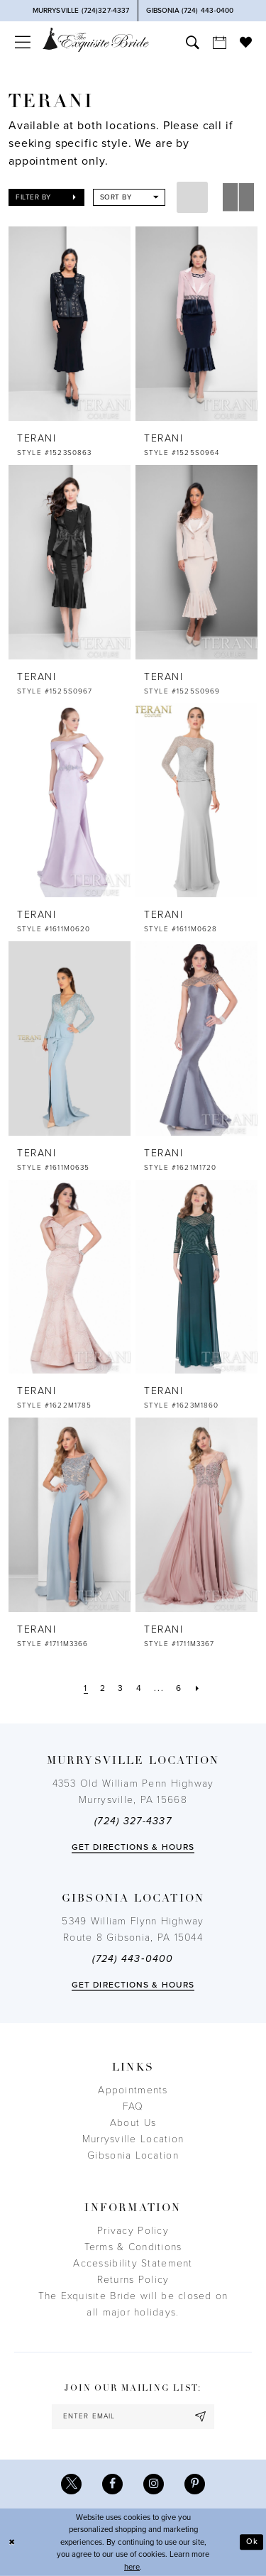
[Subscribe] (200, 2416)
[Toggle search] (192, 42)
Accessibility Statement (132, 2263)
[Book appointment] (219, 42)
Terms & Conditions (133, 2247)
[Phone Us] (81, 10)
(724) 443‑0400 (132, 1959)
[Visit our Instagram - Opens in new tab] (153, 2484)
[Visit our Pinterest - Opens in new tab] (194, 2484)
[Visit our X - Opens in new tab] (71, 2484)
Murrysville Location (133, 2139)
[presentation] (70, 323)
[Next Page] (198, 1688)
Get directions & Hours (133, 1847)
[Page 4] (139, 1688)
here (132, 2567)
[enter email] (133, 2416)
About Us (133, 2123)
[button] (22, 42)
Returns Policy (133, 2280)
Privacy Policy (133, 2231)
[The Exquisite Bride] (96, 39)
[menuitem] (22, 42)
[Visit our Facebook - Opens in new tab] (112, 2484)
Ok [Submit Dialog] (252, 2541)
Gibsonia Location (133, 2155)
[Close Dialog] (12, 2542)
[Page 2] (103, 1688)
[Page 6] (179, 1688)
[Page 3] (120, 1688)
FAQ (133, 2106)
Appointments (132, 2090)
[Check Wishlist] (245, 41)
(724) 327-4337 (133, 1821)
